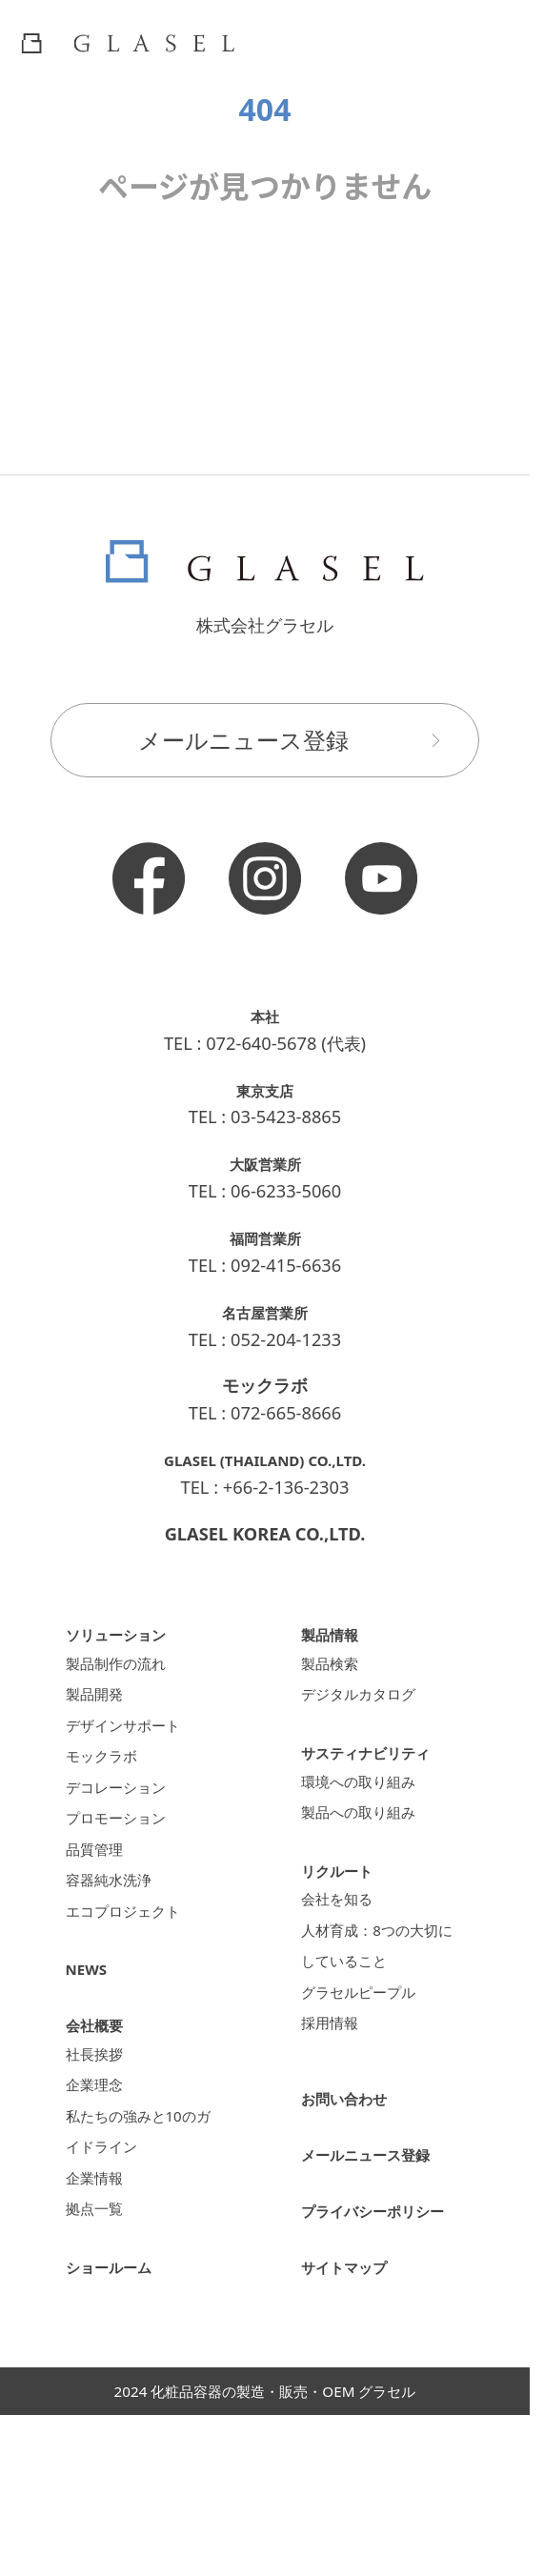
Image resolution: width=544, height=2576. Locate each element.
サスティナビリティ (378, 1765)
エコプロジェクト (134, 1967)
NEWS (91, 2028)
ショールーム (117, 2365)
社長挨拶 (100, 2117)
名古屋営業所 (264, 1311)
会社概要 (100, 2084)
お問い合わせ (352, 2170)
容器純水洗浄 (117, 1930)
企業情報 (100, 2267)
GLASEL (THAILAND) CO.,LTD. (264, 1459)
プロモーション (126, 1854)
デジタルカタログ (369, 1704)
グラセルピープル (369, 2042)
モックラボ (108, 1779)
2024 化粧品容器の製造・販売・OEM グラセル (265, 2490)
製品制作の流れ (126, 1667)
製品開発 (100, 1704)
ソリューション (126, 1633)
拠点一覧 (100, 2305)
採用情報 (335, 2079)
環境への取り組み (369, 1798)
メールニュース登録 (297, 739)
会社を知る (344, 1929)
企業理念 (100, 2154)
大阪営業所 (265, 1163)
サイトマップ (352, 2365)
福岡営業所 (265, 1237)
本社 (265, 1015)
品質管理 (100, 1891)
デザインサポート (134, 1742)
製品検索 (335, 1667)
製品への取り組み (369, 1835)
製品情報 (335, 1633)
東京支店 (265, 1089)
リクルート (344, 1895)
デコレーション (126, 1817)
